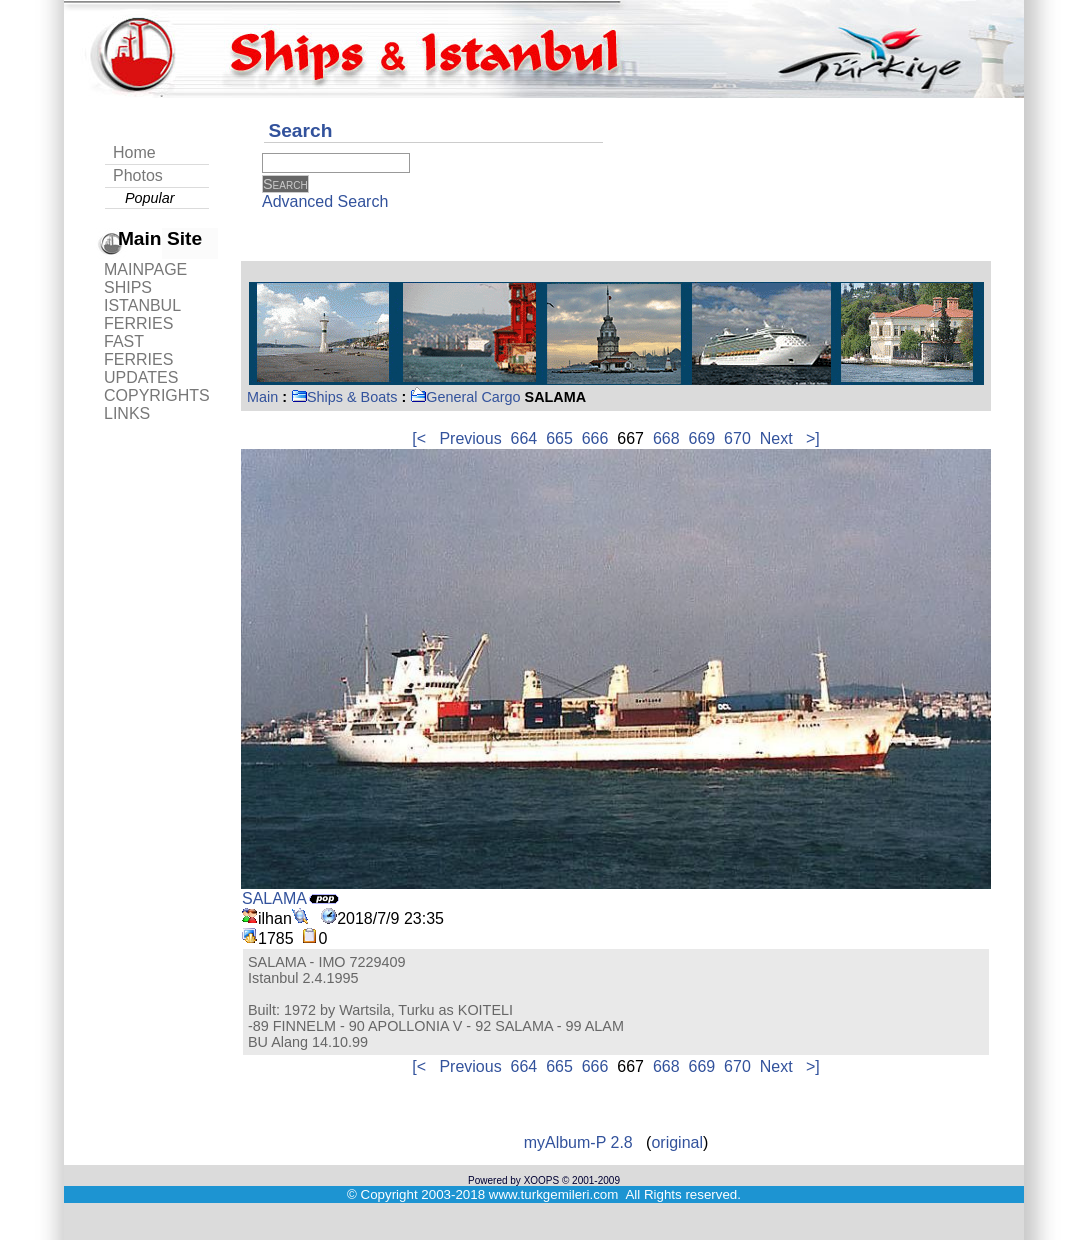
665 (559, 438)
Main (262, 397)
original (677, 1142)
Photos (138, 175)
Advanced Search (325, 201)
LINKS (127, 413)
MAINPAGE (145, 269)
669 (702, 438)
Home (134, 152)
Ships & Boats (344, 397)
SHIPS (128, 287)
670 (737, 438)
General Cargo (465, 397)
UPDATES (141, 377)
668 (666, 438)
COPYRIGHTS (157, 395)
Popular (150, 198)
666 (595, 438)
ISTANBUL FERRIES (142, 314)
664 (524, 438)
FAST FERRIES (138, 350)
